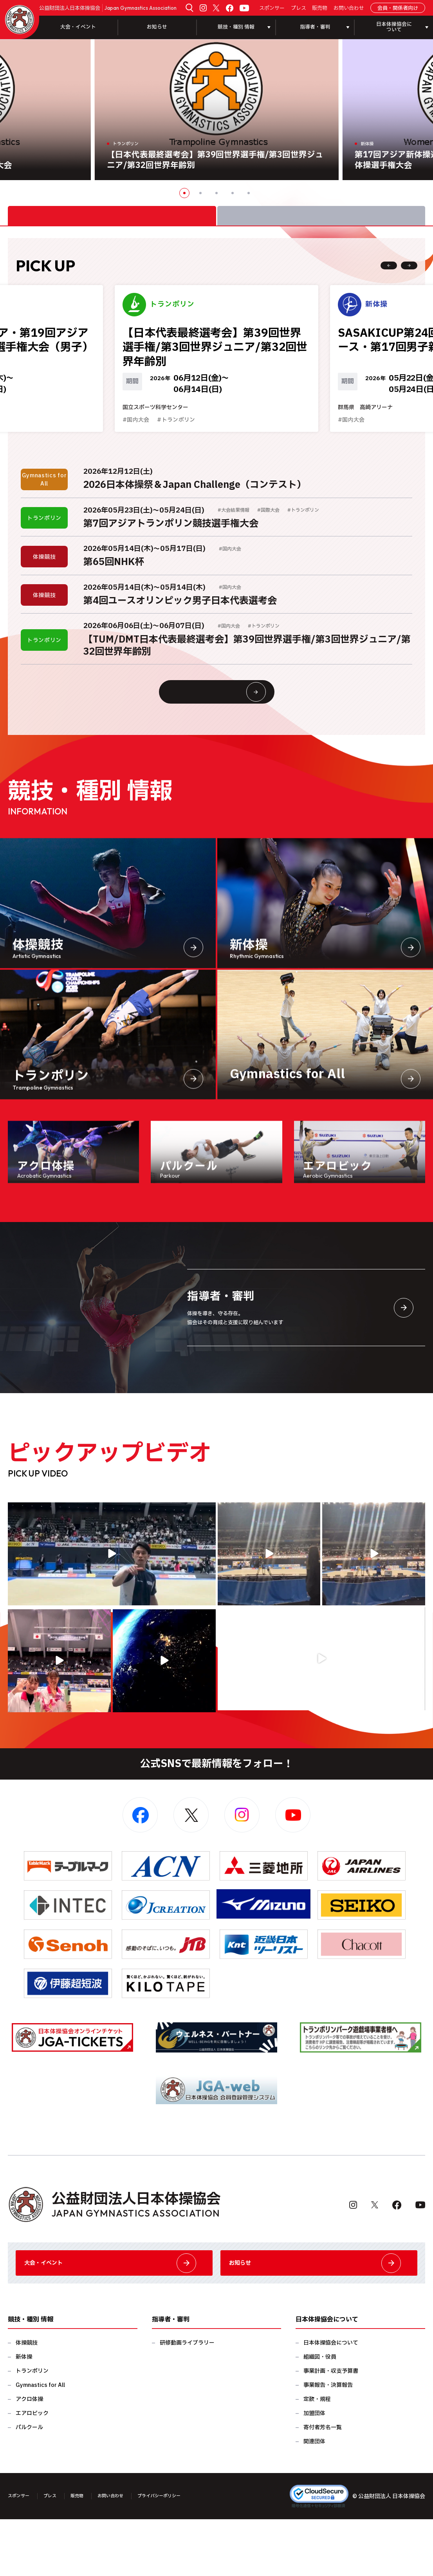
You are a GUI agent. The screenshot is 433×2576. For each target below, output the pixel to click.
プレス (298, 8)
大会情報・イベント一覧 (231, 729)
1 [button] (184, 193)
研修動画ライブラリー (187, 2399)
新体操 (24, 2414)
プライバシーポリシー (184, 2553)
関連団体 (314, 2498)
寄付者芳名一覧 (322, 2484)
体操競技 (27, 2399)
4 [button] (232, 193)
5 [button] (249, 193)
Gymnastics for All (40, 2442)
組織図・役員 (319, 2414)
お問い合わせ (349, 8)
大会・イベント (78, 27)
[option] (217, 109)
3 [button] (216, 193)
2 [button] (200, 193)
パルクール (29, 2484)
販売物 (319, 8)
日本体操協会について (330, 2399)
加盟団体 (314, 2470)
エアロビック (32, 2470)
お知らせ (157, 27)
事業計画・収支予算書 (330, 2428)
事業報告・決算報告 (328, 2442)
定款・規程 (317, 2456)
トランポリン (32, 2428)
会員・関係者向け (397, 8)
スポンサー (272, 8)
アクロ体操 (29, 2456)
